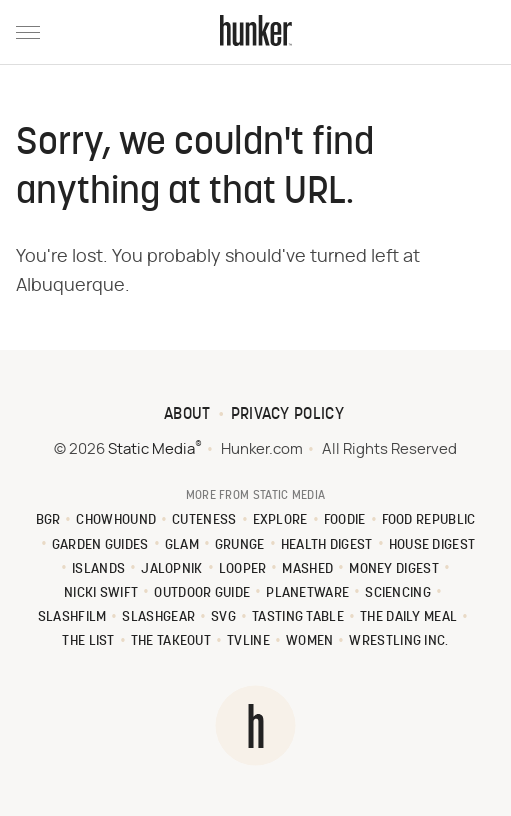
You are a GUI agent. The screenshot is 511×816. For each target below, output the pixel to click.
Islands (98, 569)
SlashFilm (72, 617)
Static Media (151, 449)
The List (88, 641)
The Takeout (171, 641)
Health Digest (327, 545)
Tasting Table (298, 617)
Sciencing (398, 593)
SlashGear (158, 617)
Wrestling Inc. (398, 641)
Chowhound (116, 520)
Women (310, 641)
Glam (182, 545)
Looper (243, 569)
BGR (48, 520)
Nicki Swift (101, 593)
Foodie (345, 520)
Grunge (240, 545)
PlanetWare (307, 593)
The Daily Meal (408, 617)
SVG (223, 617)
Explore (280, 520)
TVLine (248, 641)
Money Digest (394, 569)
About (187, 415)
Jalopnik (171, 569)
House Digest (432, 545)
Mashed (307, 569)
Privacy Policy (287, 415)
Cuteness (204, 520)
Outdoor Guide (202, 593)
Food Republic (429, 520)
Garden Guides (100, 545)
